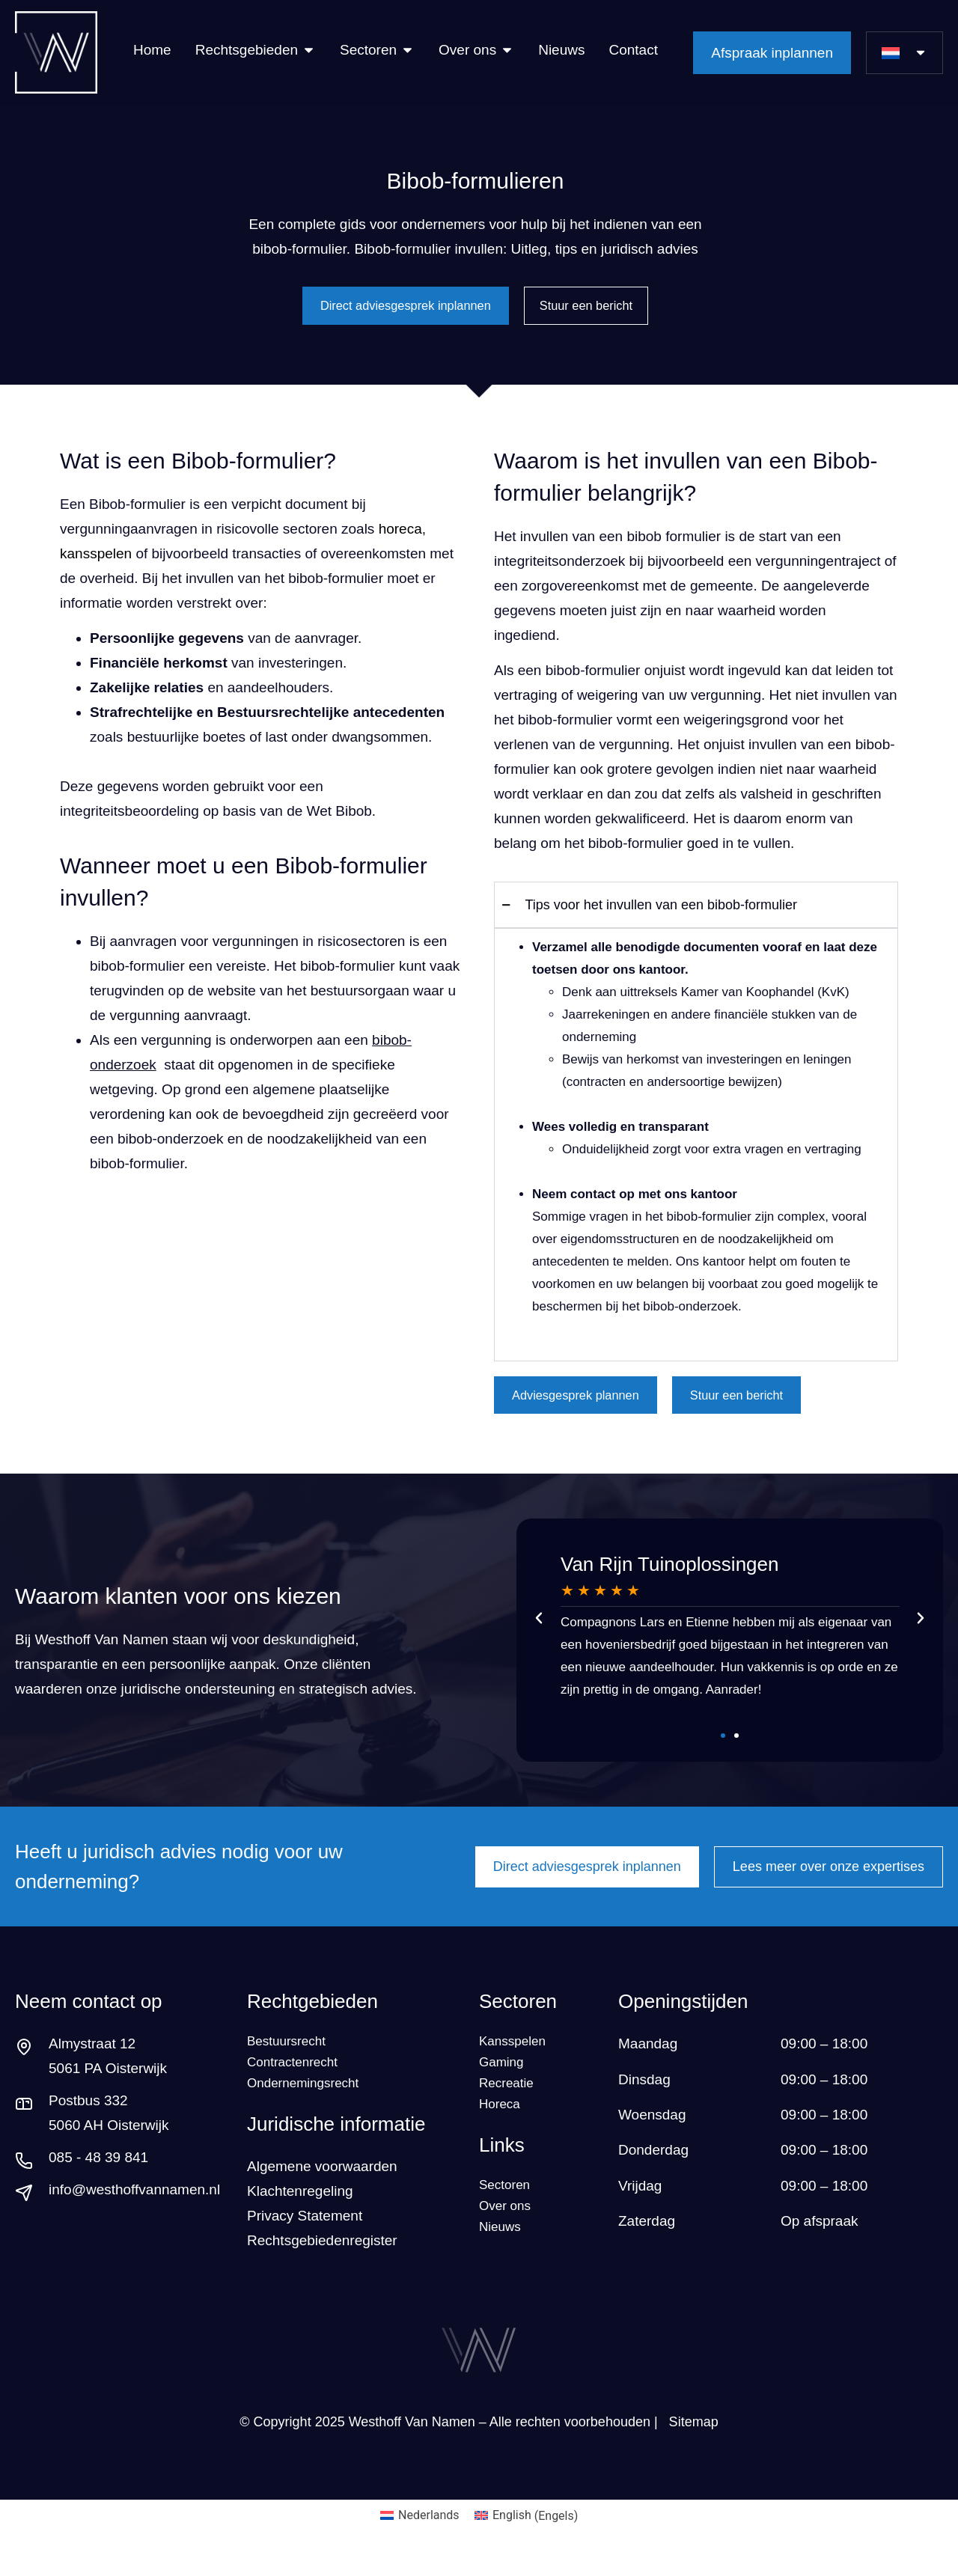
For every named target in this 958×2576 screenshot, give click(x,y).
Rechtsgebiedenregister (322, 2262)
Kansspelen (516, 2054)
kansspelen (96, 558)
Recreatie (509, 2103)
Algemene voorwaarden (322, 2188)
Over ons (508, 2237)
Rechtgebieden (312, 2011)
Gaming (504, 2079)
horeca (400, 533)
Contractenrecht (297, 2079)
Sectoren (518, 2011)
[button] (538, 1627)
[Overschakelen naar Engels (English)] (526, 2537)
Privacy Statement (304, 2237)
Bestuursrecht (291, 2054)
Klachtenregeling (302, 2213)
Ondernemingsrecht (309, 2103)
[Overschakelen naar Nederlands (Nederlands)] (420, 2537)
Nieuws (502, 2262)
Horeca (502, 2128)
